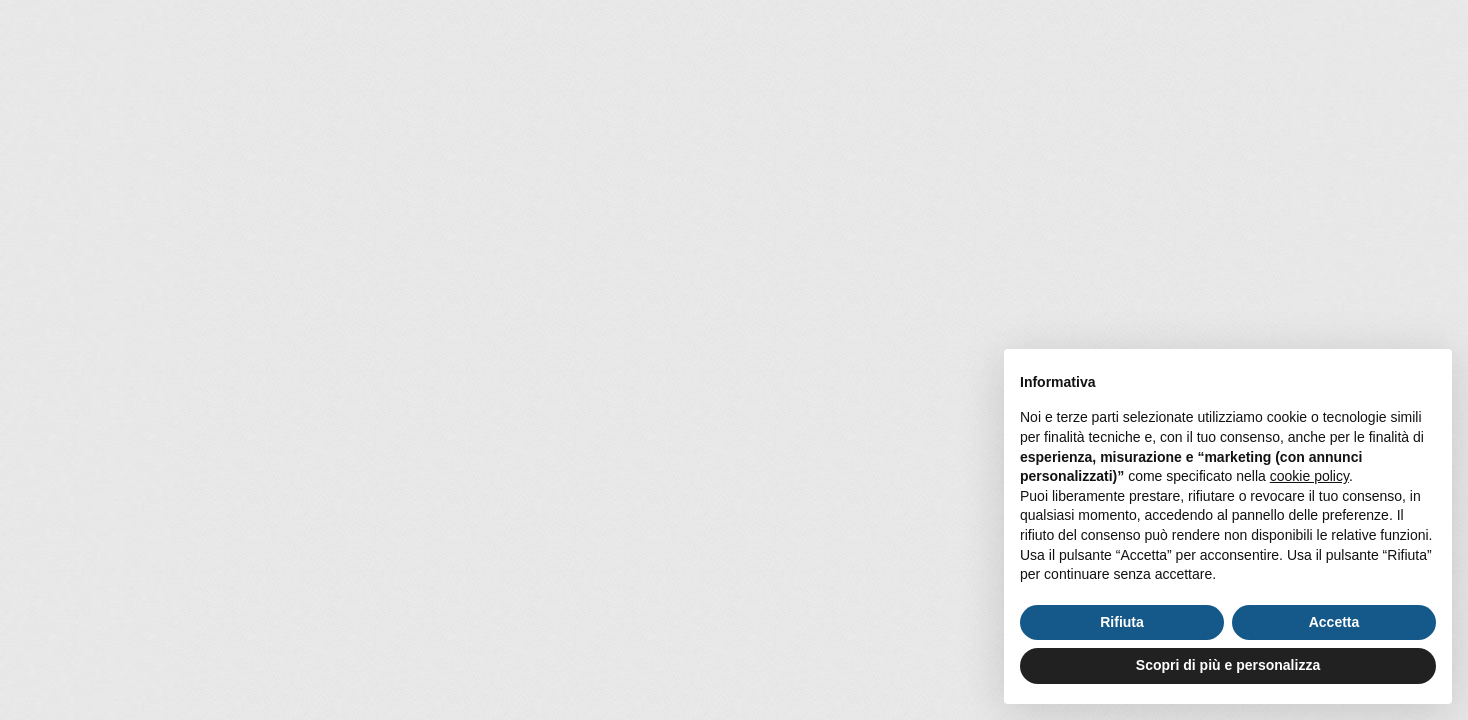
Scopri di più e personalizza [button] (1228, 665)
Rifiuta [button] (1122, 622)
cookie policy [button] (1309, 476)
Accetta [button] (1334, 622)
